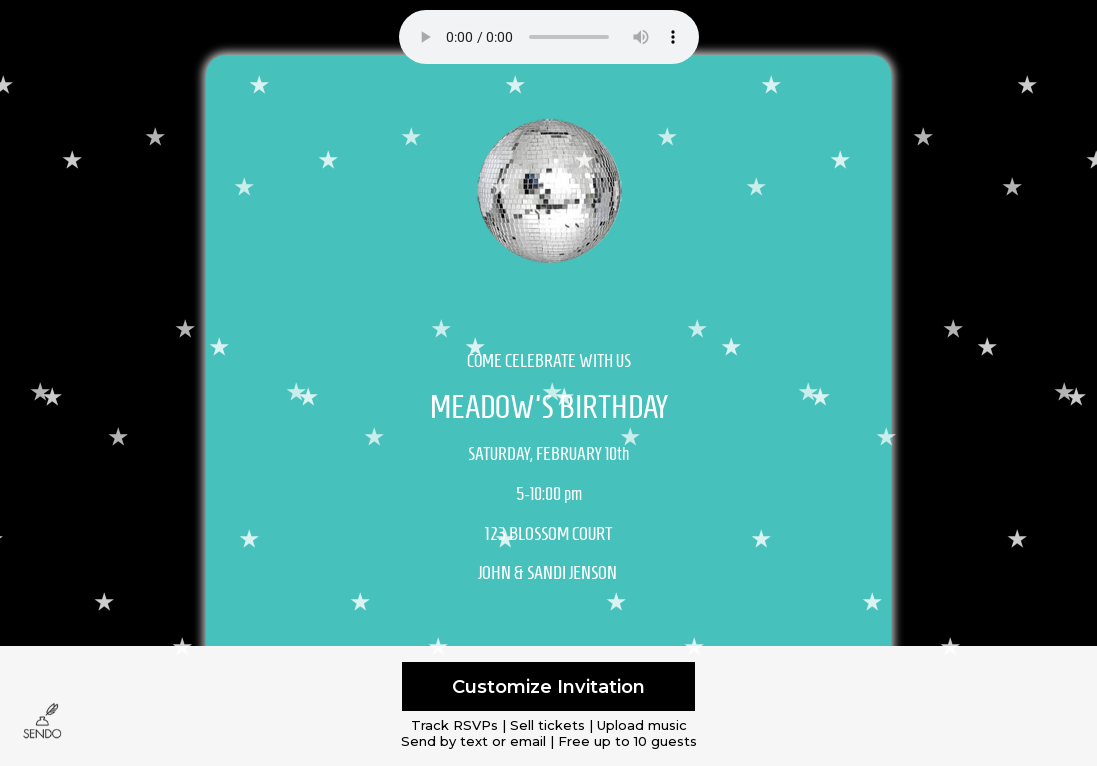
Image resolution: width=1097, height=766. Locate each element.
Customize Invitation (548, 686)
